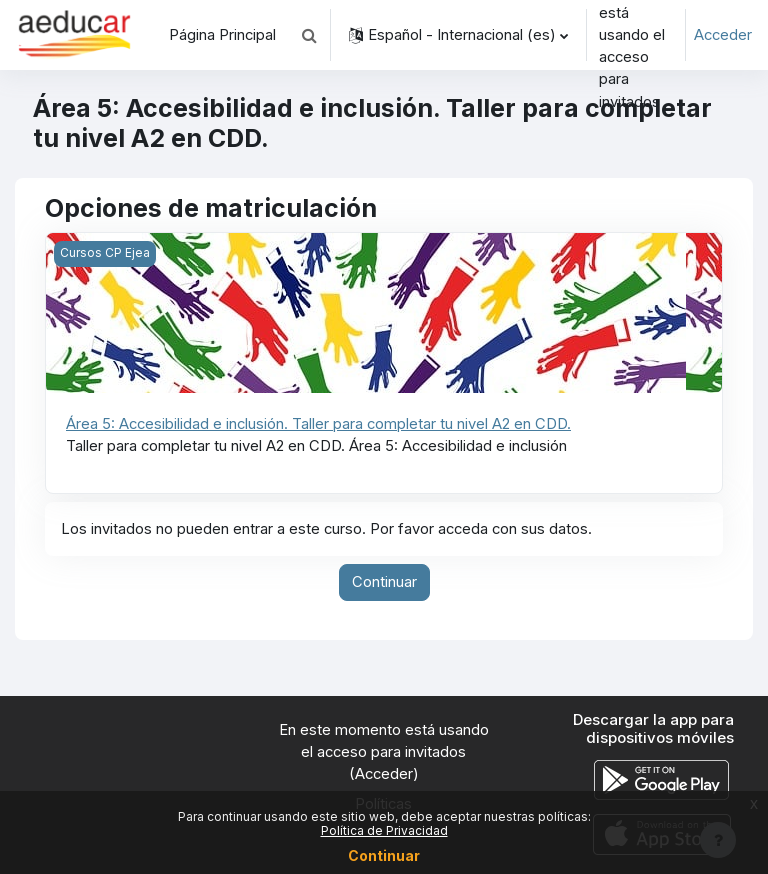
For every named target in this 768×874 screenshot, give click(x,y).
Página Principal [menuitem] (222, 35)
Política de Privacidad (384, 830)
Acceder (723, 35)
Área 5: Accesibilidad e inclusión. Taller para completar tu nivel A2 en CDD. (318, 424)
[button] (309, 35)
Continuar (384, 582)
